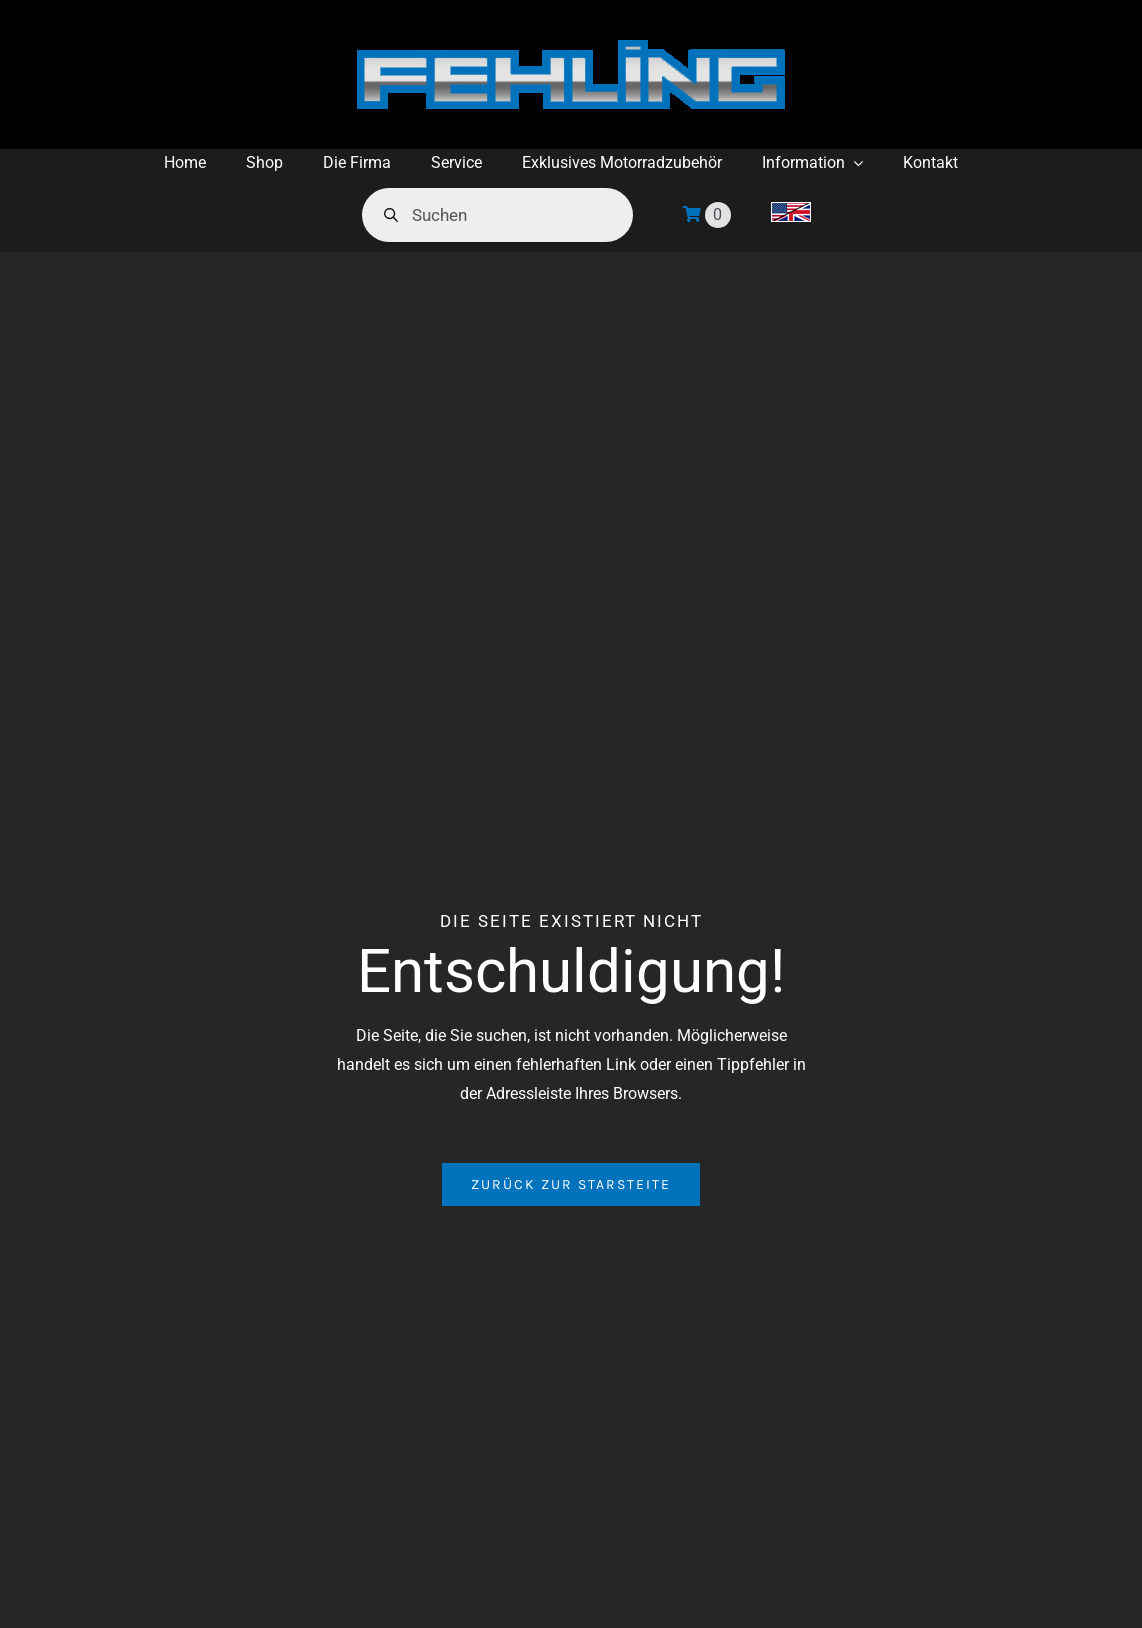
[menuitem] (791, 215)
